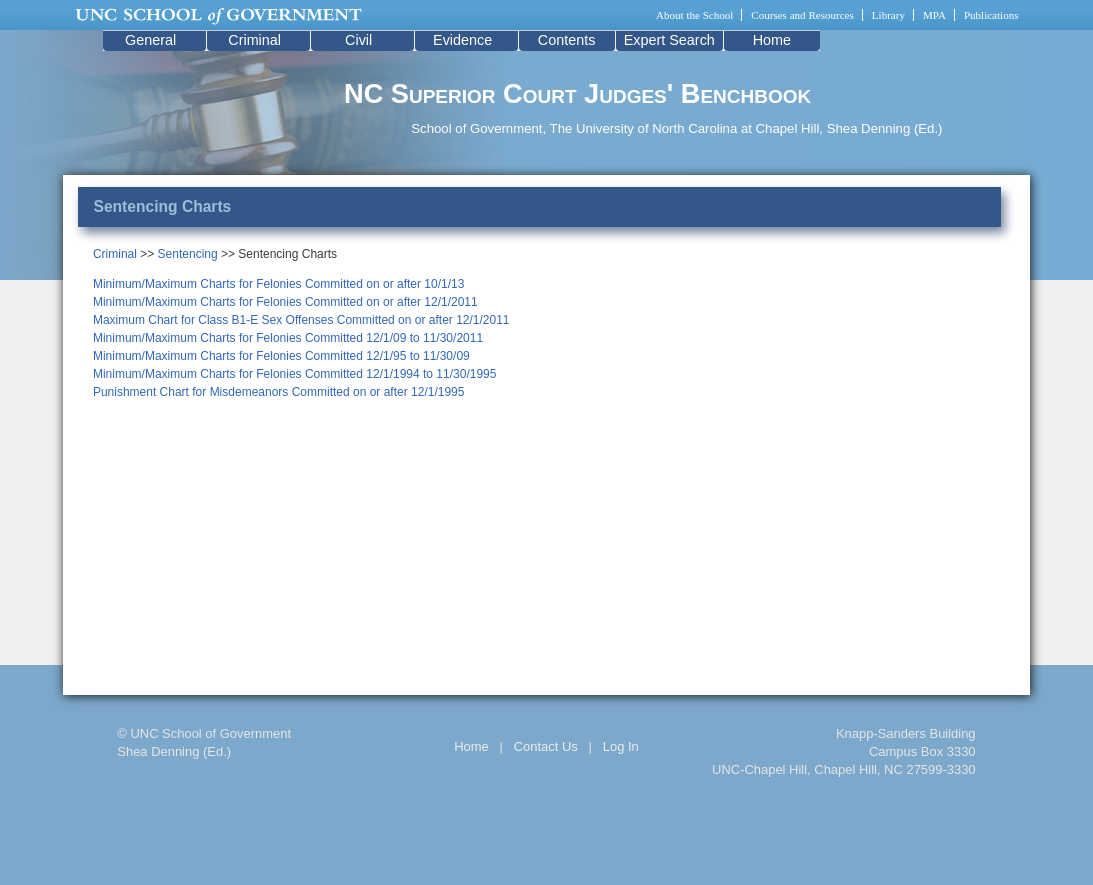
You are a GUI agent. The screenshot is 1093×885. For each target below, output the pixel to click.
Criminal (254, 40)
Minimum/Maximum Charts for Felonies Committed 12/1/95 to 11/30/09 (281, 356)
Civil (358, 40)
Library (888, 15)
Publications (991, 15)
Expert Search (669, 40)
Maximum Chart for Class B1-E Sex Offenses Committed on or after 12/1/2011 (301, 320)
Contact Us (546, 746)
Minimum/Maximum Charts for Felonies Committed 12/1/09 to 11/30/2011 (288, 338)
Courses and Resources (802, 15)
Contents (567, 40)
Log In (621, 746)
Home (772, 40)
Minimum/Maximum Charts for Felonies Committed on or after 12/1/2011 (285, 302)
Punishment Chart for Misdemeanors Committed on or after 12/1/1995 (279, 392)
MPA (934, 15)
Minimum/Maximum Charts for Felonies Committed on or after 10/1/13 (278, 284)
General (150, 40)
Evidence (462, 40)
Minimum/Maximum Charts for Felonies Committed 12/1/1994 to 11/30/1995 (295, 374)
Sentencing (188, 254)
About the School (694, 15)
